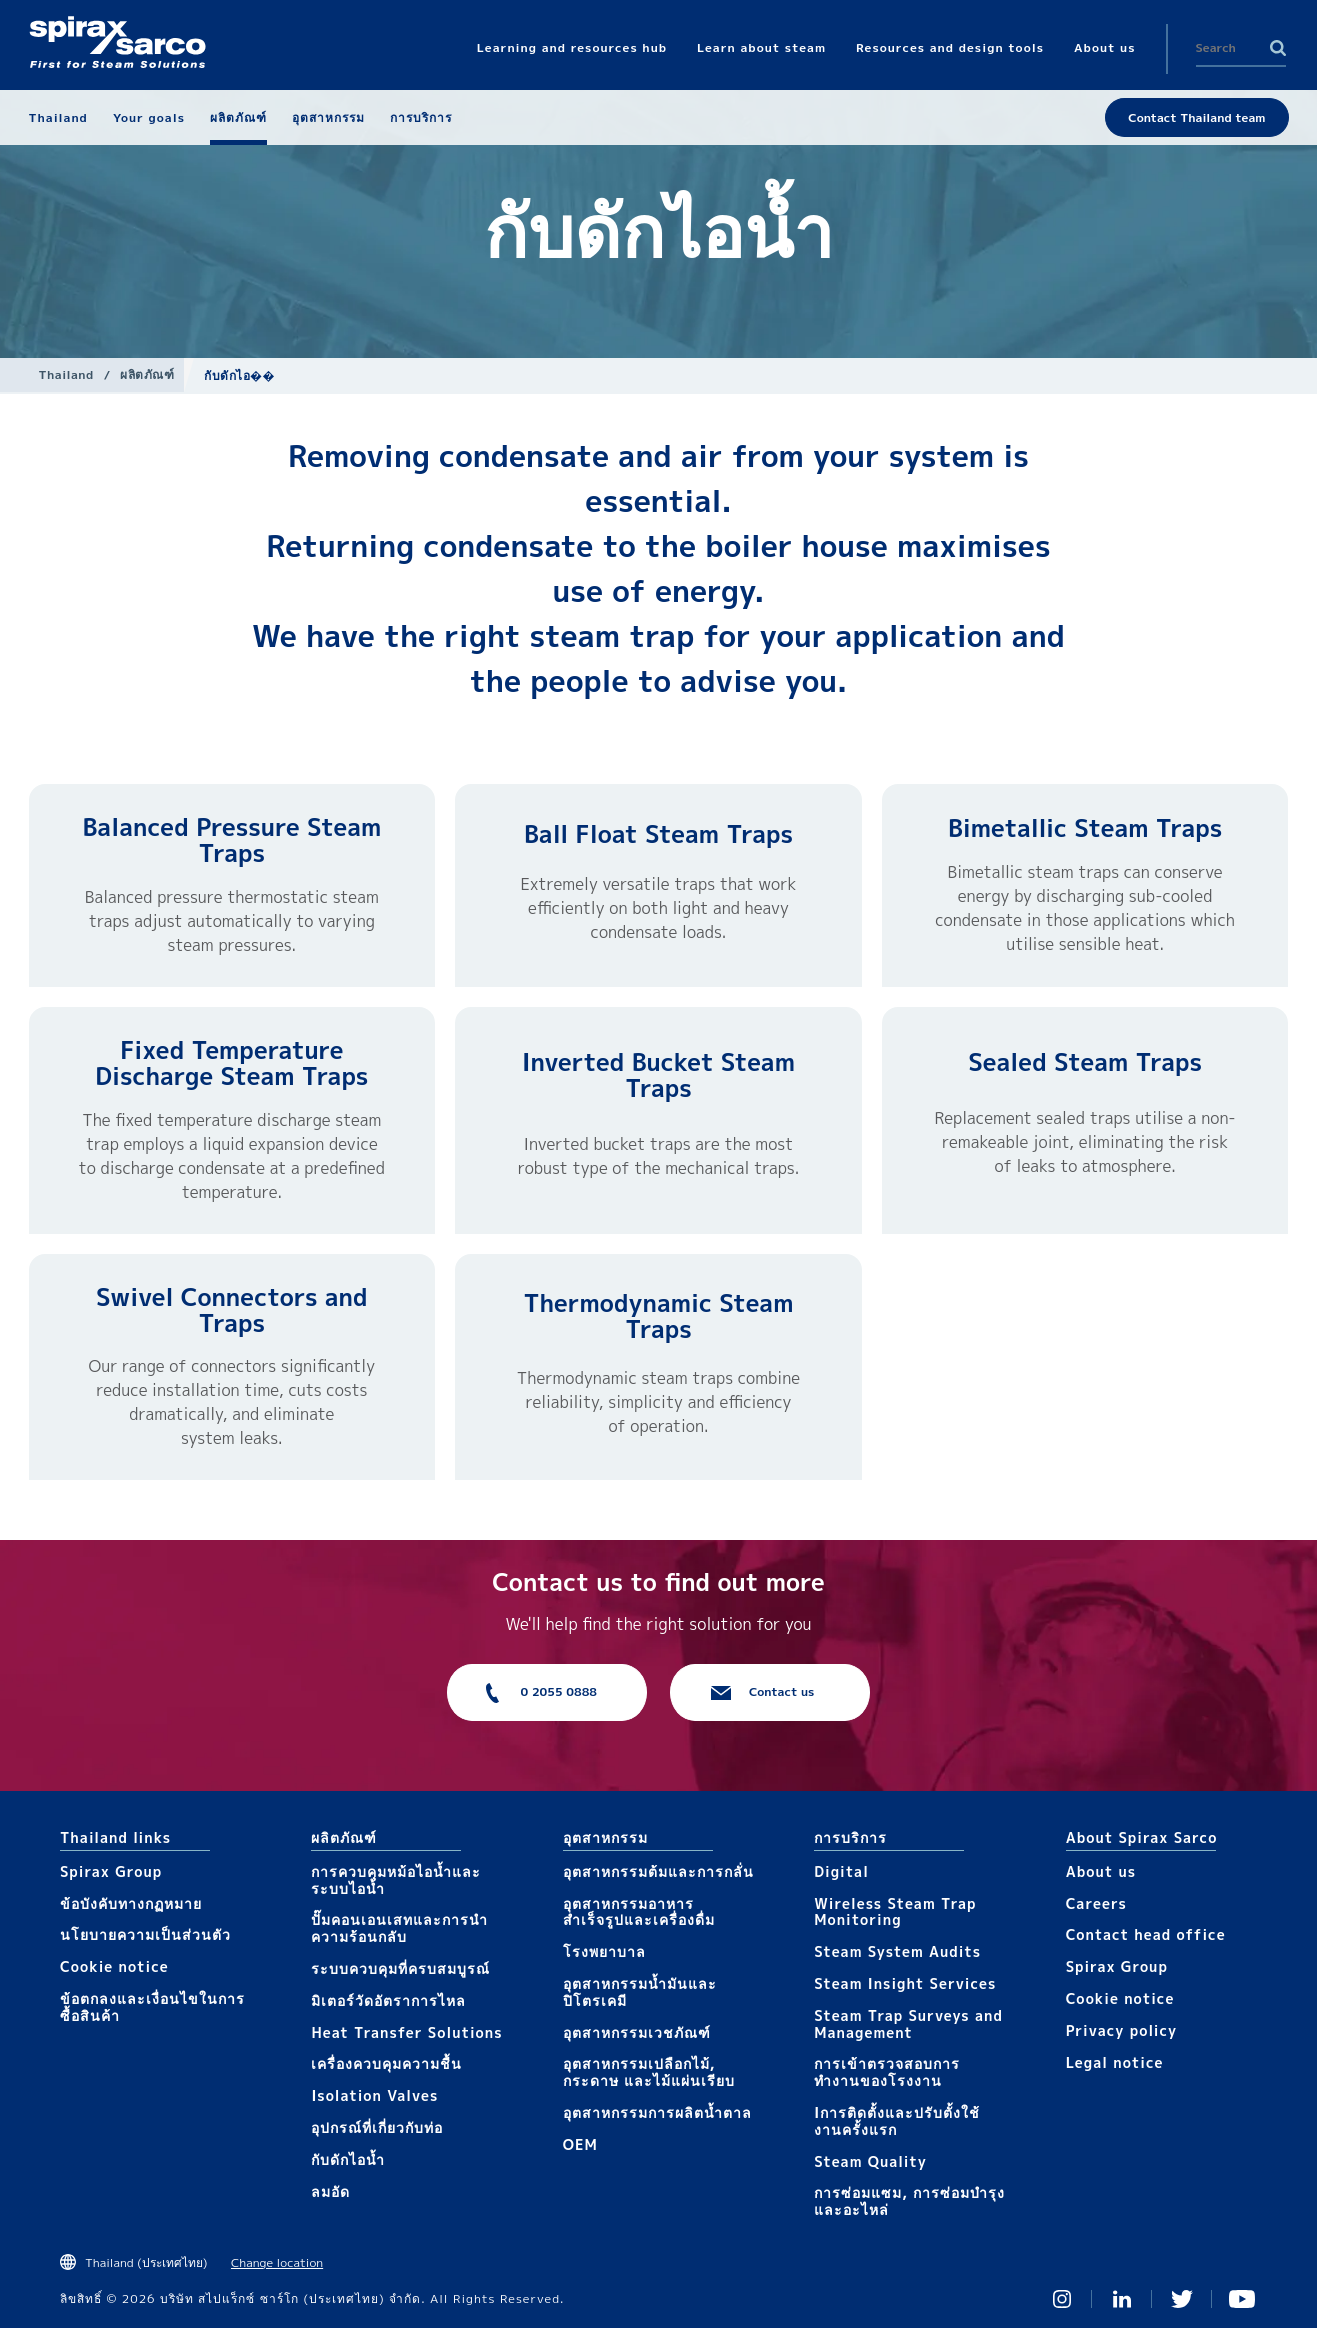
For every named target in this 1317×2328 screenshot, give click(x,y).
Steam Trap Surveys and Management (908, 2024)
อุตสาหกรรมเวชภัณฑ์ (637, 2032)
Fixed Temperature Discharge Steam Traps (231, 1063)
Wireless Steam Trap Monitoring (895, 1912)
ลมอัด (330, 2191)
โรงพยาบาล (604, 1951)
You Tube (1242, 2299)
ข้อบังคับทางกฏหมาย (131, 1903)
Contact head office (1146, 1934)
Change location (277, 2262)
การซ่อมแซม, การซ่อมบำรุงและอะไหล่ (909, 2201)
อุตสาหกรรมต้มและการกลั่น (658, 1871)
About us (1101, 1871)
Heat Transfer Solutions (406, 2032)
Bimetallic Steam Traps (1085, 828)
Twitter (1182, 2299)
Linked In (1122, 2299)
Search (1278, 48)
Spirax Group (111, 1871)
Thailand (66, 374)
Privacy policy (1122, 2030)
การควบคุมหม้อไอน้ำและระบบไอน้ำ (396, 1880)
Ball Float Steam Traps (658, 834)
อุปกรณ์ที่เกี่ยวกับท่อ (377, 2127)
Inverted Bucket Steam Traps (658, 1075)
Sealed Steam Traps (1085, 1062)
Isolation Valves (374, 2095)
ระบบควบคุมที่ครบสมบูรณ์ (400, 1968)
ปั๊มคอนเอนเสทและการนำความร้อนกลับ (399, 1928)
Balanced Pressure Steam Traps (231, 840)
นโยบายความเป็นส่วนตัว (145, 1934)
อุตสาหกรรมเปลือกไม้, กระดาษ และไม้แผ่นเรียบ (649, 2072)
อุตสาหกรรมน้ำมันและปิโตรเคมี (640, 1992)
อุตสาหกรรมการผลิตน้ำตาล (657, 2112)
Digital (841, 1871)
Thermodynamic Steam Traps (659, 1316)
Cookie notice (114, 1966)
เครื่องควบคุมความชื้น (386, 2063)
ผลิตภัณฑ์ (147, 374)
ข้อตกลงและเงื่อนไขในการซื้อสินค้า (152, 2007)
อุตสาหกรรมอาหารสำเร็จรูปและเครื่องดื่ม (639, 1912)
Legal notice (1115, 2062)
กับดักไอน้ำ (348, 2159)
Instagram (1062, 2299)
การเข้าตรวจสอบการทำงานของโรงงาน (887, 2072)
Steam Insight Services (905, 1983)
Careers (1096, 1903)
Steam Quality (870, 2161)
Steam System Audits (897, 1951)
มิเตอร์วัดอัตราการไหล (388, 2000)
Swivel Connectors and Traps (231, 1310)
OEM (580, 2144)
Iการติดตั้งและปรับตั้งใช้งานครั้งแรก (897, 2121)
